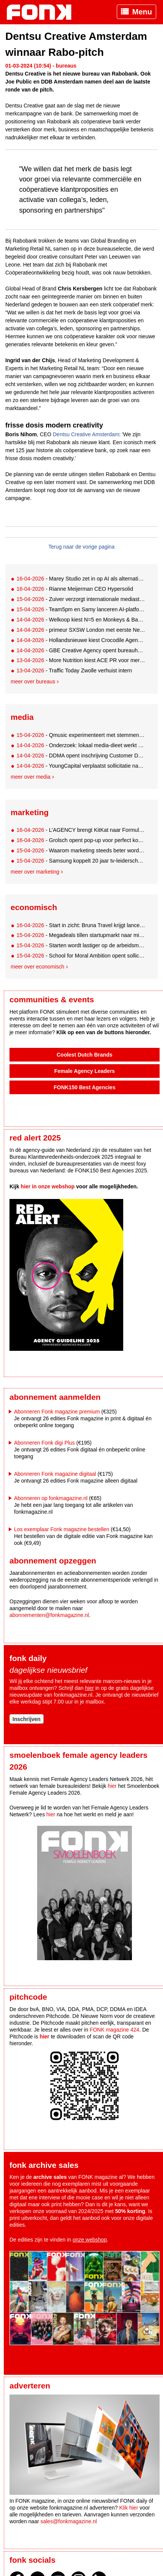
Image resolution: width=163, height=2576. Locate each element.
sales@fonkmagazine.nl (69, 2521)
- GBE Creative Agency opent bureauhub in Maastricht (80, 650)
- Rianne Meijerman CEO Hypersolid (74, 589)
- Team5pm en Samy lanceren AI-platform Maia (80, 609)
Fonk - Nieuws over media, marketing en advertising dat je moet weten (43, 12)
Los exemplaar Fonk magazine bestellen (61, 1529)
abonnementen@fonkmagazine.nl (49, 1615)
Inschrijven (27, 1719)
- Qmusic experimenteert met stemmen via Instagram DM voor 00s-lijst (80, 735)
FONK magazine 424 (114, 2030)
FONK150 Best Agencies (85, 1087)
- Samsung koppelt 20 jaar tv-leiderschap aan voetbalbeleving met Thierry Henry (80, 861)
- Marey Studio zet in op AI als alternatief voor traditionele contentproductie (80, 579)
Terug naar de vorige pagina (81, 547)
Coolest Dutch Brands (84, 1055)
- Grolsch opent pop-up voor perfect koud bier (80, 840)
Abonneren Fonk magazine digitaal (55, 1474)
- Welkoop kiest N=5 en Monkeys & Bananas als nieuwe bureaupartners (80, 620)
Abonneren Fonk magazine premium (57, 1412)
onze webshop (90, 2240)
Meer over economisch (37, 967)
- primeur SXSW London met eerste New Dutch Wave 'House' (80, 630)
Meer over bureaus (33, 681)
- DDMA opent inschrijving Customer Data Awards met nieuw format (80, 755)
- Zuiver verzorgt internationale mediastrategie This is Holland (80, 599)
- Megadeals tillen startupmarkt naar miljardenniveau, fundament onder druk (80, 935)
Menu (142, 12)
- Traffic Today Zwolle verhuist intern (74, 670)
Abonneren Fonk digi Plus (44, 1443)
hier (89, 1688)
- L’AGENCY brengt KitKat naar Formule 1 (80, 830)
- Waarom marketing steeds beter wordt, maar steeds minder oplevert (80, 850)
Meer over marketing (35, 872)
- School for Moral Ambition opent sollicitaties (80, 956)
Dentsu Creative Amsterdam (86, 434)
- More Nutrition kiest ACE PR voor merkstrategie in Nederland (80, 660)
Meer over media (30, 777)
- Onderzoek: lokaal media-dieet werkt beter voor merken (80, 745)
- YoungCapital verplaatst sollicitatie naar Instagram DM (80, 766)
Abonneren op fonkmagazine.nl (51, 1498)
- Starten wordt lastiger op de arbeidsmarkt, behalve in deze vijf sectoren (80, 945)
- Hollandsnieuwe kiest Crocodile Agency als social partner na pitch (80, 640)
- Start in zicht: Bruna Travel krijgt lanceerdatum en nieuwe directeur (80, 925)
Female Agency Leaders (84, 1071)
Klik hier (128, 2508)
